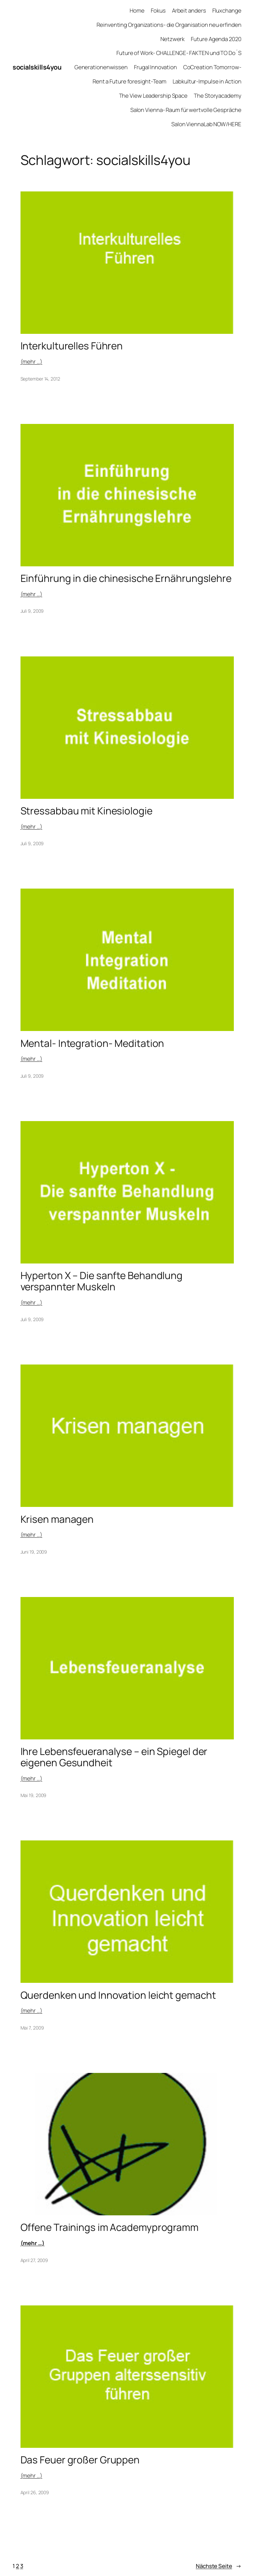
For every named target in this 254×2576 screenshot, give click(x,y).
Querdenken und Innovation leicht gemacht (118, 1994)
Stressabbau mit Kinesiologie (86, 810)
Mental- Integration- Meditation (92, 1043)
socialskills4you (37, 67)
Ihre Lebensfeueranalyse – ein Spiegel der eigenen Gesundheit (114, 1757)
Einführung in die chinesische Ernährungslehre (126, 578)
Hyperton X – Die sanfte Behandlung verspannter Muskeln (102, 1281)
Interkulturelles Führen (72, 345)
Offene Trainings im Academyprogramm (110, 2227)
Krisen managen (57, 1519)
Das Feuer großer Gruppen (80, 2459)
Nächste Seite (218, 2566)
